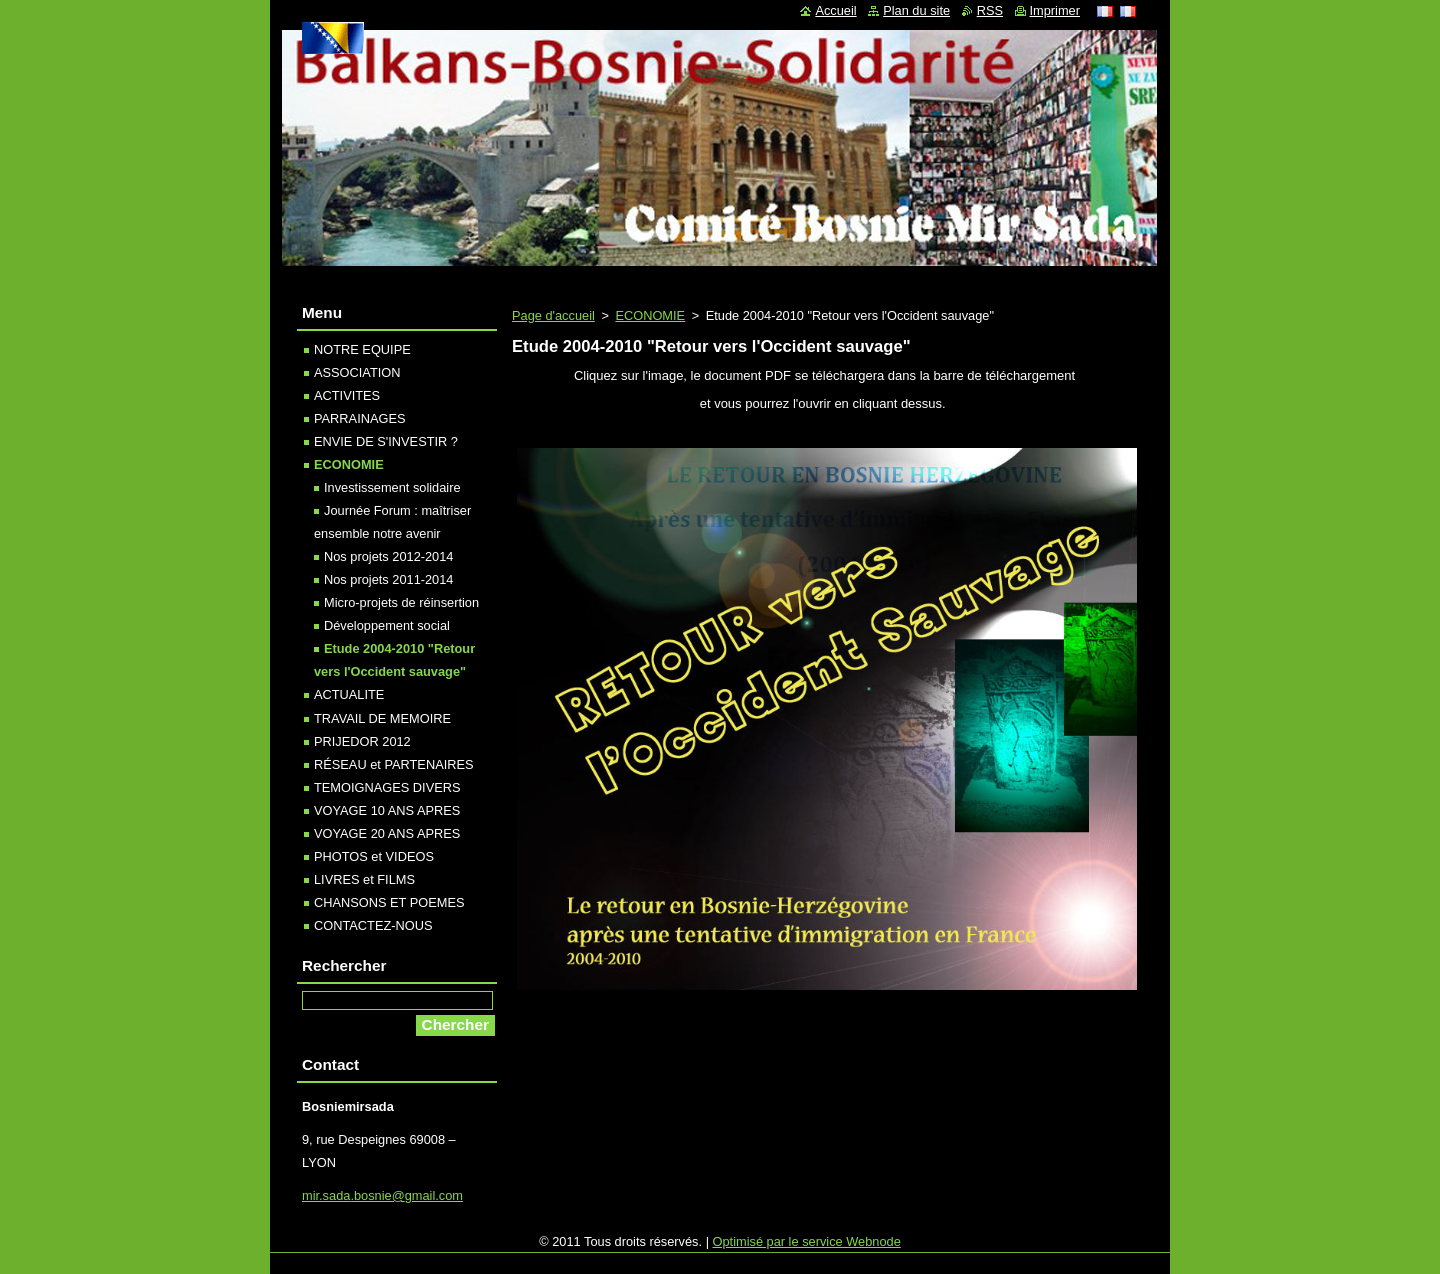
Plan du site (916, 10)
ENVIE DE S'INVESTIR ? (386, 441)
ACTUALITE (349, 694)
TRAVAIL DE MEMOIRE (382, 718)
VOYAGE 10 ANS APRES (387, 810)
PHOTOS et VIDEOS (374, 856)
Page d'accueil (553, 315)
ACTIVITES (347, 395)
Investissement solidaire (392, 487)
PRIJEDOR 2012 (362, 741)
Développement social (387, 625)
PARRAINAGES (360, 418)
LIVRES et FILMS (364, 879)
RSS (990, 10)
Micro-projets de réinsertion (401, 602)
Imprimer (1055, 10)
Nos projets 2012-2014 (388, 556)
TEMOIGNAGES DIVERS (387, 787)
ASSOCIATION (357, 372)
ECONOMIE (650, 315)
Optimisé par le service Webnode (807, 1241)
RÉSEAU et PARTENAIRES (394, 764)
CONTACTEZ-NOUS (373, 925)
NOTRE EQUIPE (362, 349)
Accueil (835, 10)
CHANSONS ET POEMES (389, 902)
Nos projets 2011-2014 (388, 579)
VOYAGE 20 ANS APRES (387, 833)
